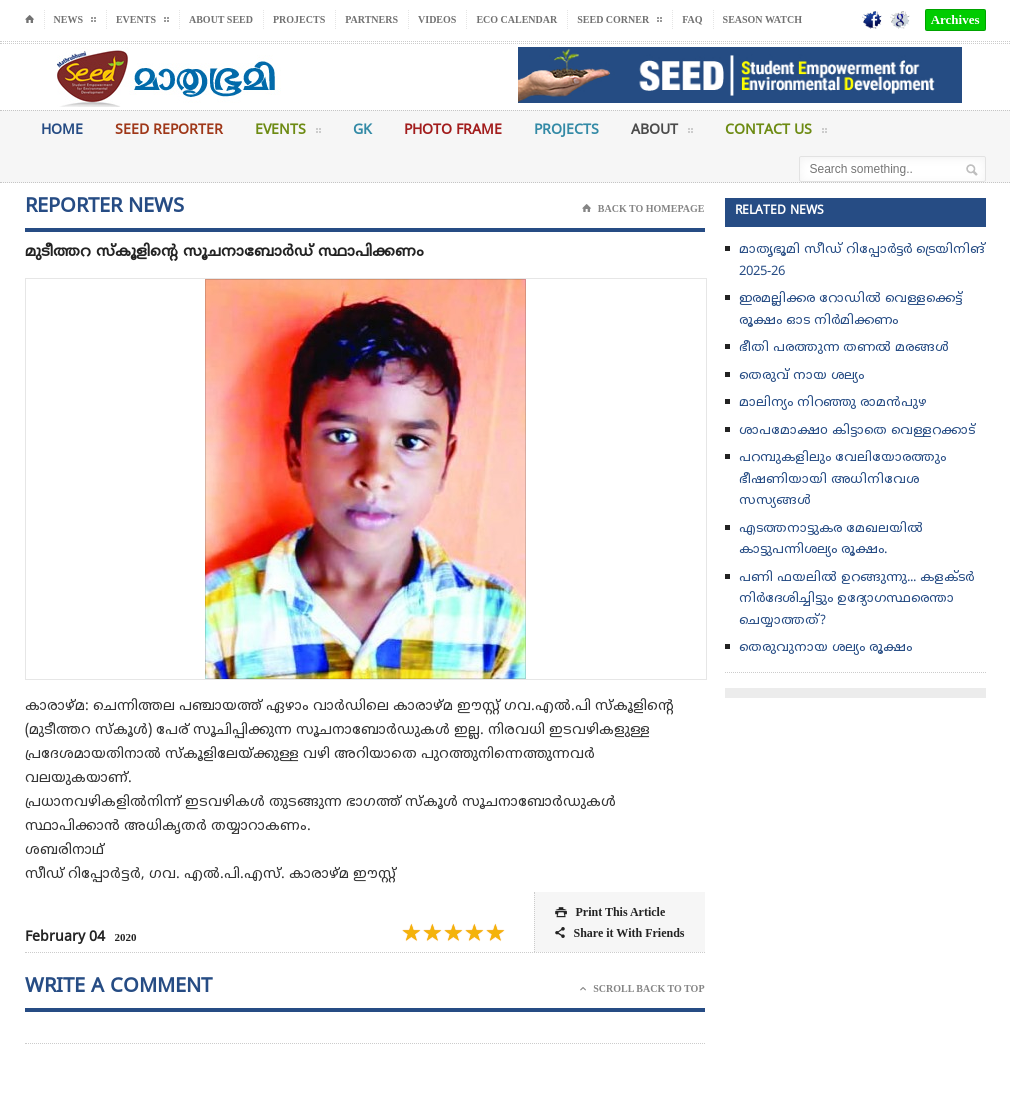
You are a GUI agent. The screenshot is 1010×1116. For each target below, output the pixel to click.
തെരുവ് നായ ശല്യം (801, 376)
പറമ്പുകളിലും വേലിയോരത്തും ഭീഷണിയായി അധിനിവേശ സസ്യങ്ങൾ (842, 479)
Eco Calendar (516, 19)
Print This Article (610, 912)
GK (362, 130)
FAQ (692, 19)
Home (62, 130)
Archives (955, 19)
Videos (437, 19)
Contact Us (776, 134)
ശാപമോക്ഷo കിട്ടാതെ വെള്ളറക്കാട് (857, 431)
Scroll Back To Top (642, 989)
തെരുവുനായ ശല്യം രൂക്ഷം (825, 648)
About (662, 134)
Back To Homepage (643, 209)
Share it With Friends (619, 933)
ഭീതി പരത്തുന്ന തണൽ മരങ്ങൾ (844, 348)
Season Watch (762, 19)
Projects (299, 19)
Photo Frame (453, 130)
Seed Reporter (169, 130)
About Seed (221, 19)
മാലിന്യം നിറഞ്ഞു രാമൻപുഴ (832, 403)
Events (288, 134)
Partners (371, 19)
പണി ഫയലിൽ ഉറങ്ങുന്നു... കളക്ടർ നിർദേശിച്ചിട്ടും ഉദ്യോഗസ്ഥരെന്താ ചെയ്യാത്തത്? (856, 599)
